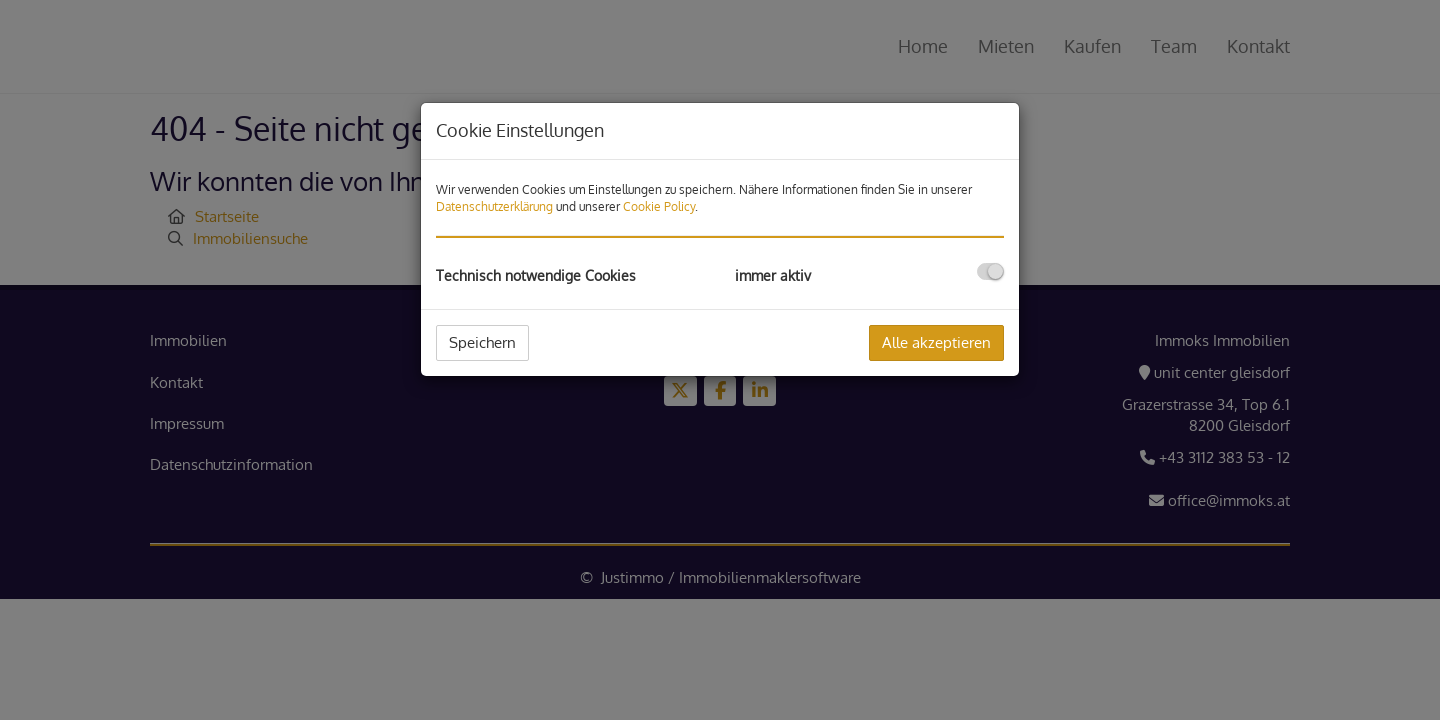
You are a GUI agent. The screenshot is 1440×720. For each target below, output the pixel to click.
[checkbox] (990, 271)
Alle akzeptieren (936, 342)
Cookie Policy (659, 206)
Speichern (482, 342)
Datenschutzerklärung (494, 206)
